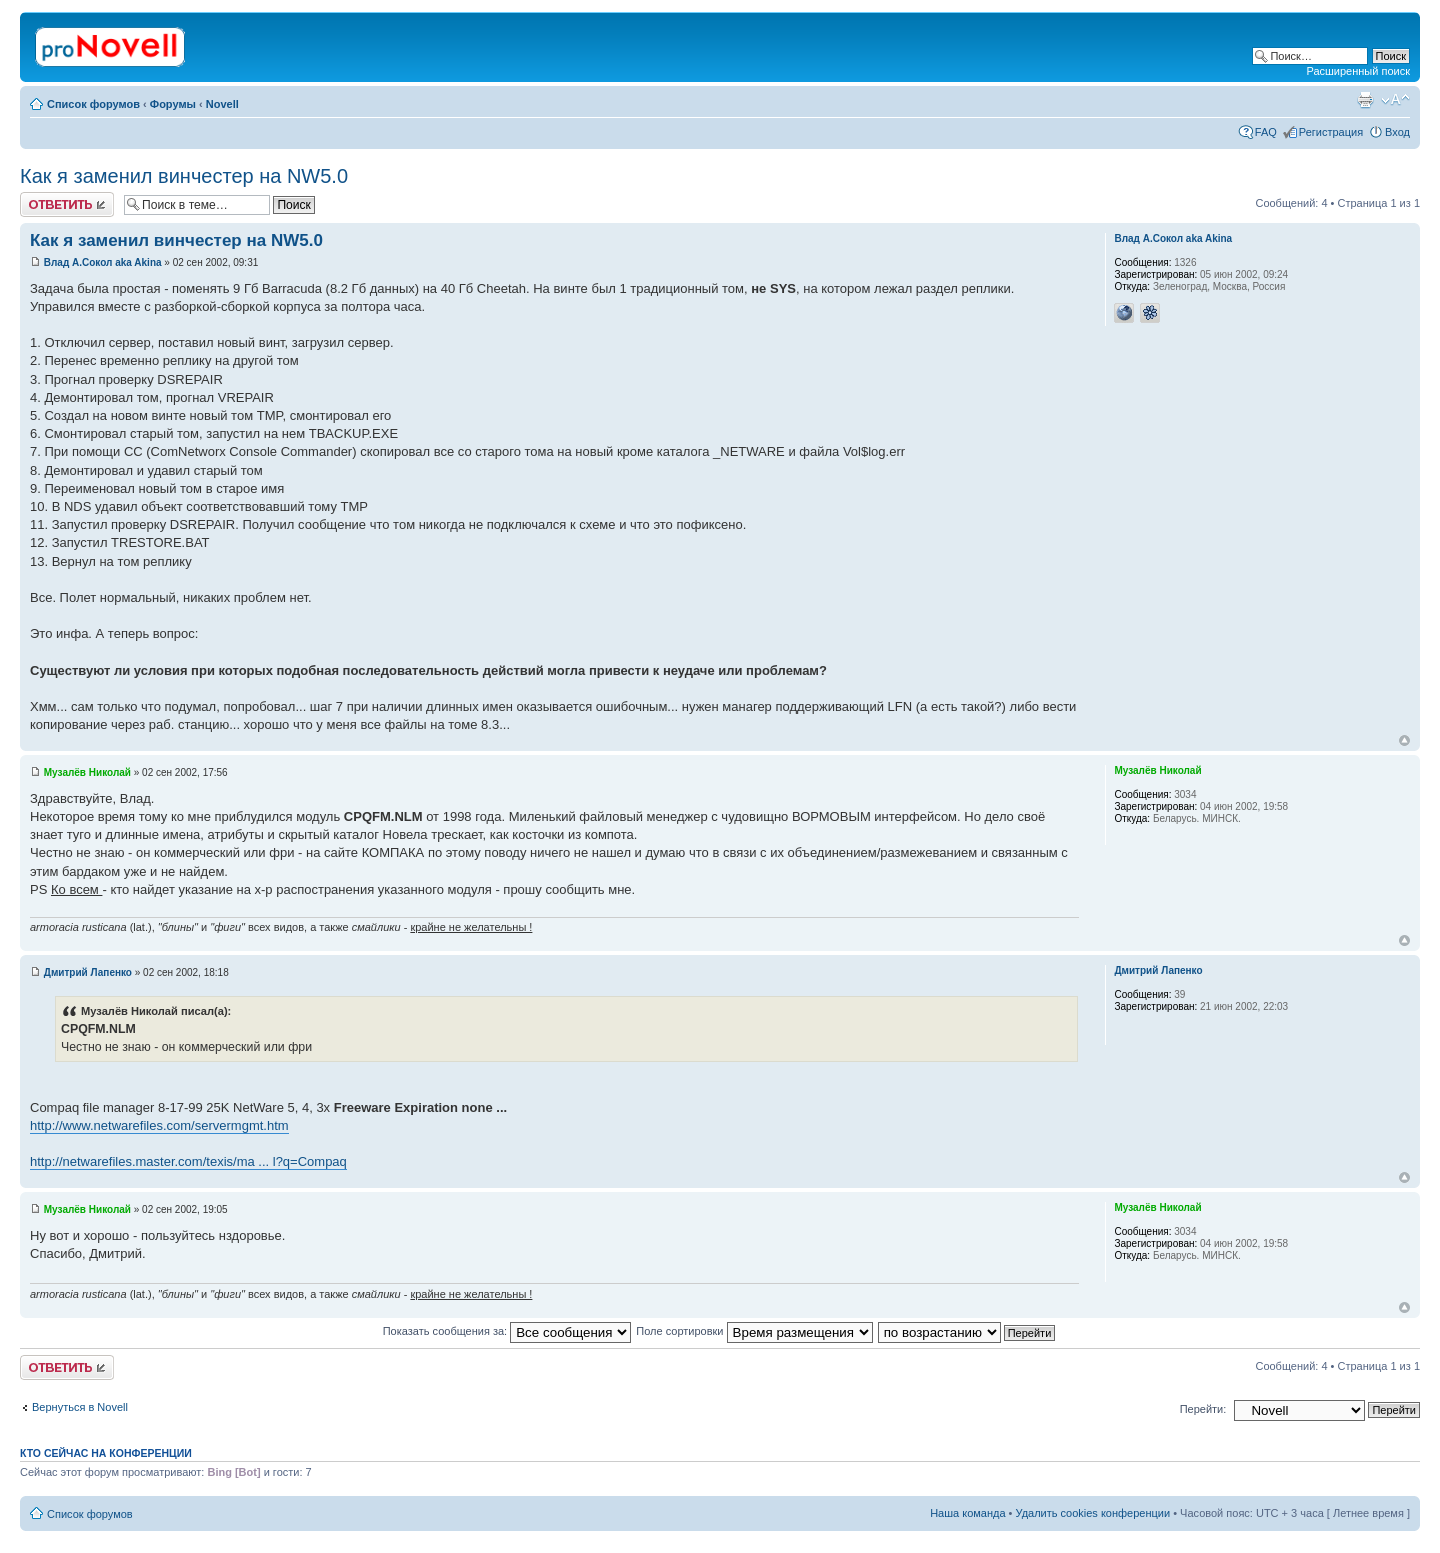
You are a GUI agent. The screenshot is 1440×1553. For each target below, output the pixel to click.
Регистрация (1331, 132)
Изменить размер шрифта (1395, 100)
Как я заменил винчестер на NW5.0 (184, 176)
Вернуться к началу (1404, 740)
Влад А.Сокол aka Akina (103, 262)
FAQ (1266, 132)
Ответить (67, 204)
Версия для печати (1365, 100)
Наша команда (967, 1513)
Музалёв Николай (87, 772)
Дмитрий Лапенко (88, 972)
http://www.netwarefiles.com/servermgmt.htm (159, 1125)
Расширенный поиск (1358, 71)
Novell (222, 104)
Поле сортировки (754, 1331)
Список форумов (93, 104)
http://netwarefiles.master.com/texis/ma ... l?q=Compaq (188, 1161)
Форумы (173, 104)
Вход (1397, 132)
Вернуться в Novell (80, 1407)
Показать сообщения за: (507, 1331)
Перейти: (1203, 1409)
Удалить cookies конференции (1093, 1513)
